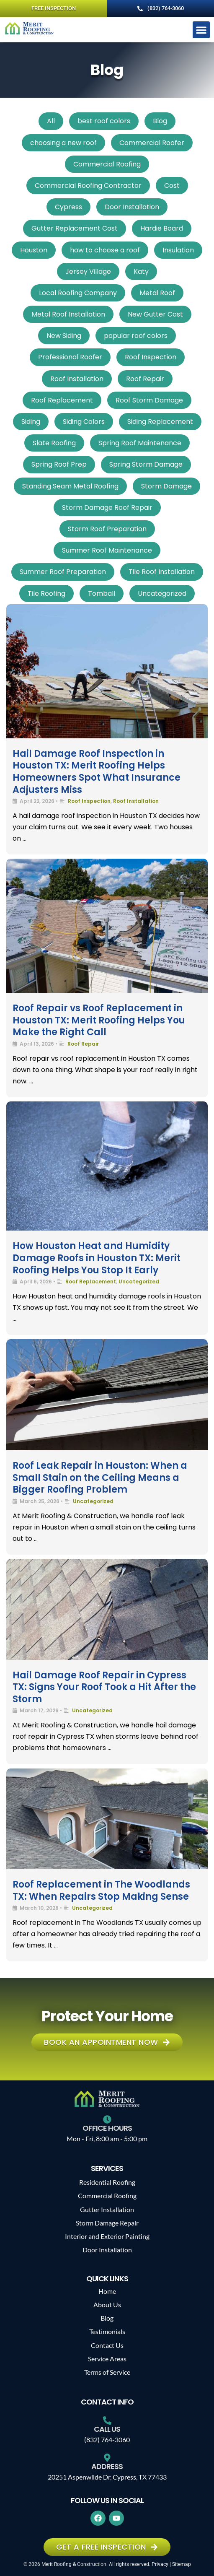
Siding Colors (84, 421)
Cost (172, 185)
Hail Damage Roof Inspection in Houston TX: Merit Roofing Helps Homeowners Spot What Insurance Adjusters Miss (96, 771)
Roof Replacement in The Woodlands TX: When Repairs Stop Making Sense (101, 1890)
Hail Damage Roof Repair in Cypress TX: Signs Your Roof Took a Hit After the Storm (104, 1687)
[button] (201, 30)
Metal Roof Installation (68, 314)
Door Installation (132, 207)
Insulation (178, 250)
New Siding (63, 335)
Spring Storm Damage (146, 464)
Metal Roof (157, 293)
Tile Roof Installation (162, 571)
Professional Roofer (70, 357)
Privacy (160, 2564)
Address (107, 2466)
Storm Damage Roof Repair (107, 507)
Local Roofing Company (78, 293)
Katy (141, 271)
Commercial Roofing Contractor (88, 185)
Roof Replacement (62, 400)
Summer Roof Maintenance (107, 550)
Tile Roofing (46, 593)
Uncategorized (162, 593)
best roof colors (103, 121)
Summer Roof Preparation (63, 571)
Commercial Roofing (107, 164)
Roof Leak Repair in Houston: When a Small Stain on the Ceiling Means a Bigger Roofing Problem (100, 1477)
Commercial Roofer (151, 143)
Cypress (68, 207)
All (51, 121)
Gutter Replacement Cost (74, 228)
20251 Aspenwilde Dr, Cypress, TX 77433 (107, 2477)
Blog (160, 121)
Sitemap (181, 2564)
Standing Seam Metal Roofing (70, 486)
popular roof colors (136, 335)
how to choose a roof (105, 250)
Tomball (101, 593)
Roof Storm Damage (149, 400)
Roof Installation (76, 379)
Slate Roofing (54, 443)
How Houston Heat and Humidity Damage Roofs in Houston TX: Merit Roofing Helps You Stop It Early (96, 1257)
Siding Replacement (160, 421)
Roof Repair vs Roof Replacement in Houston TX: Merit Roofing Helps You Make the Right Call (99, 1020)
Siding (30, 421)
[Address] (107, 2458)
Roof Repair (145, 379)
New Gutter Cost (155, 314)
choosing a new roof (63, 143)
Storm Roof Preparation (107, 529)
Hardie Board (161, 228)
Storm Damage (166, 486)
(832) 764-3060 (107, 2440)
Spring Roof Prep (59, 464)
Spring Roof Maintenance (139, 443)
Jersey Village (88, 271)
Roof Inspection (150, 357)
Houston (33, 250)
